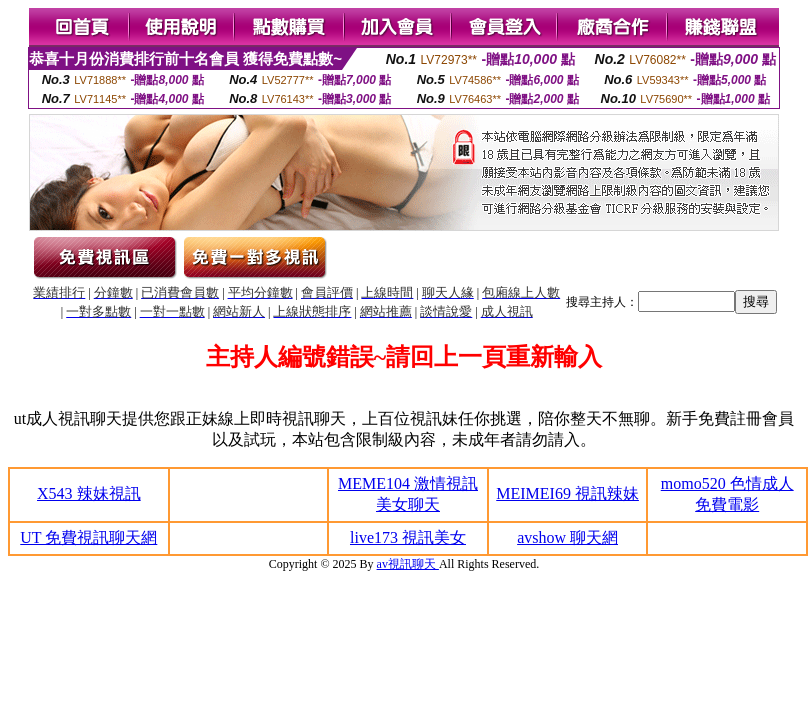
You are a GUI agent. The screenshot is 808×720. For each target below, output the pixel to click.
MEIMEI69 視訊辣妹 (567, 493)
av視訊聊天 (408, 564)
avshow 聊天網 (567, 537)
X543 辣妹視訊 (89, 493)
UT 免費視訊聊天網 (88, 537)
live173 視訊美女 (408, 537)
